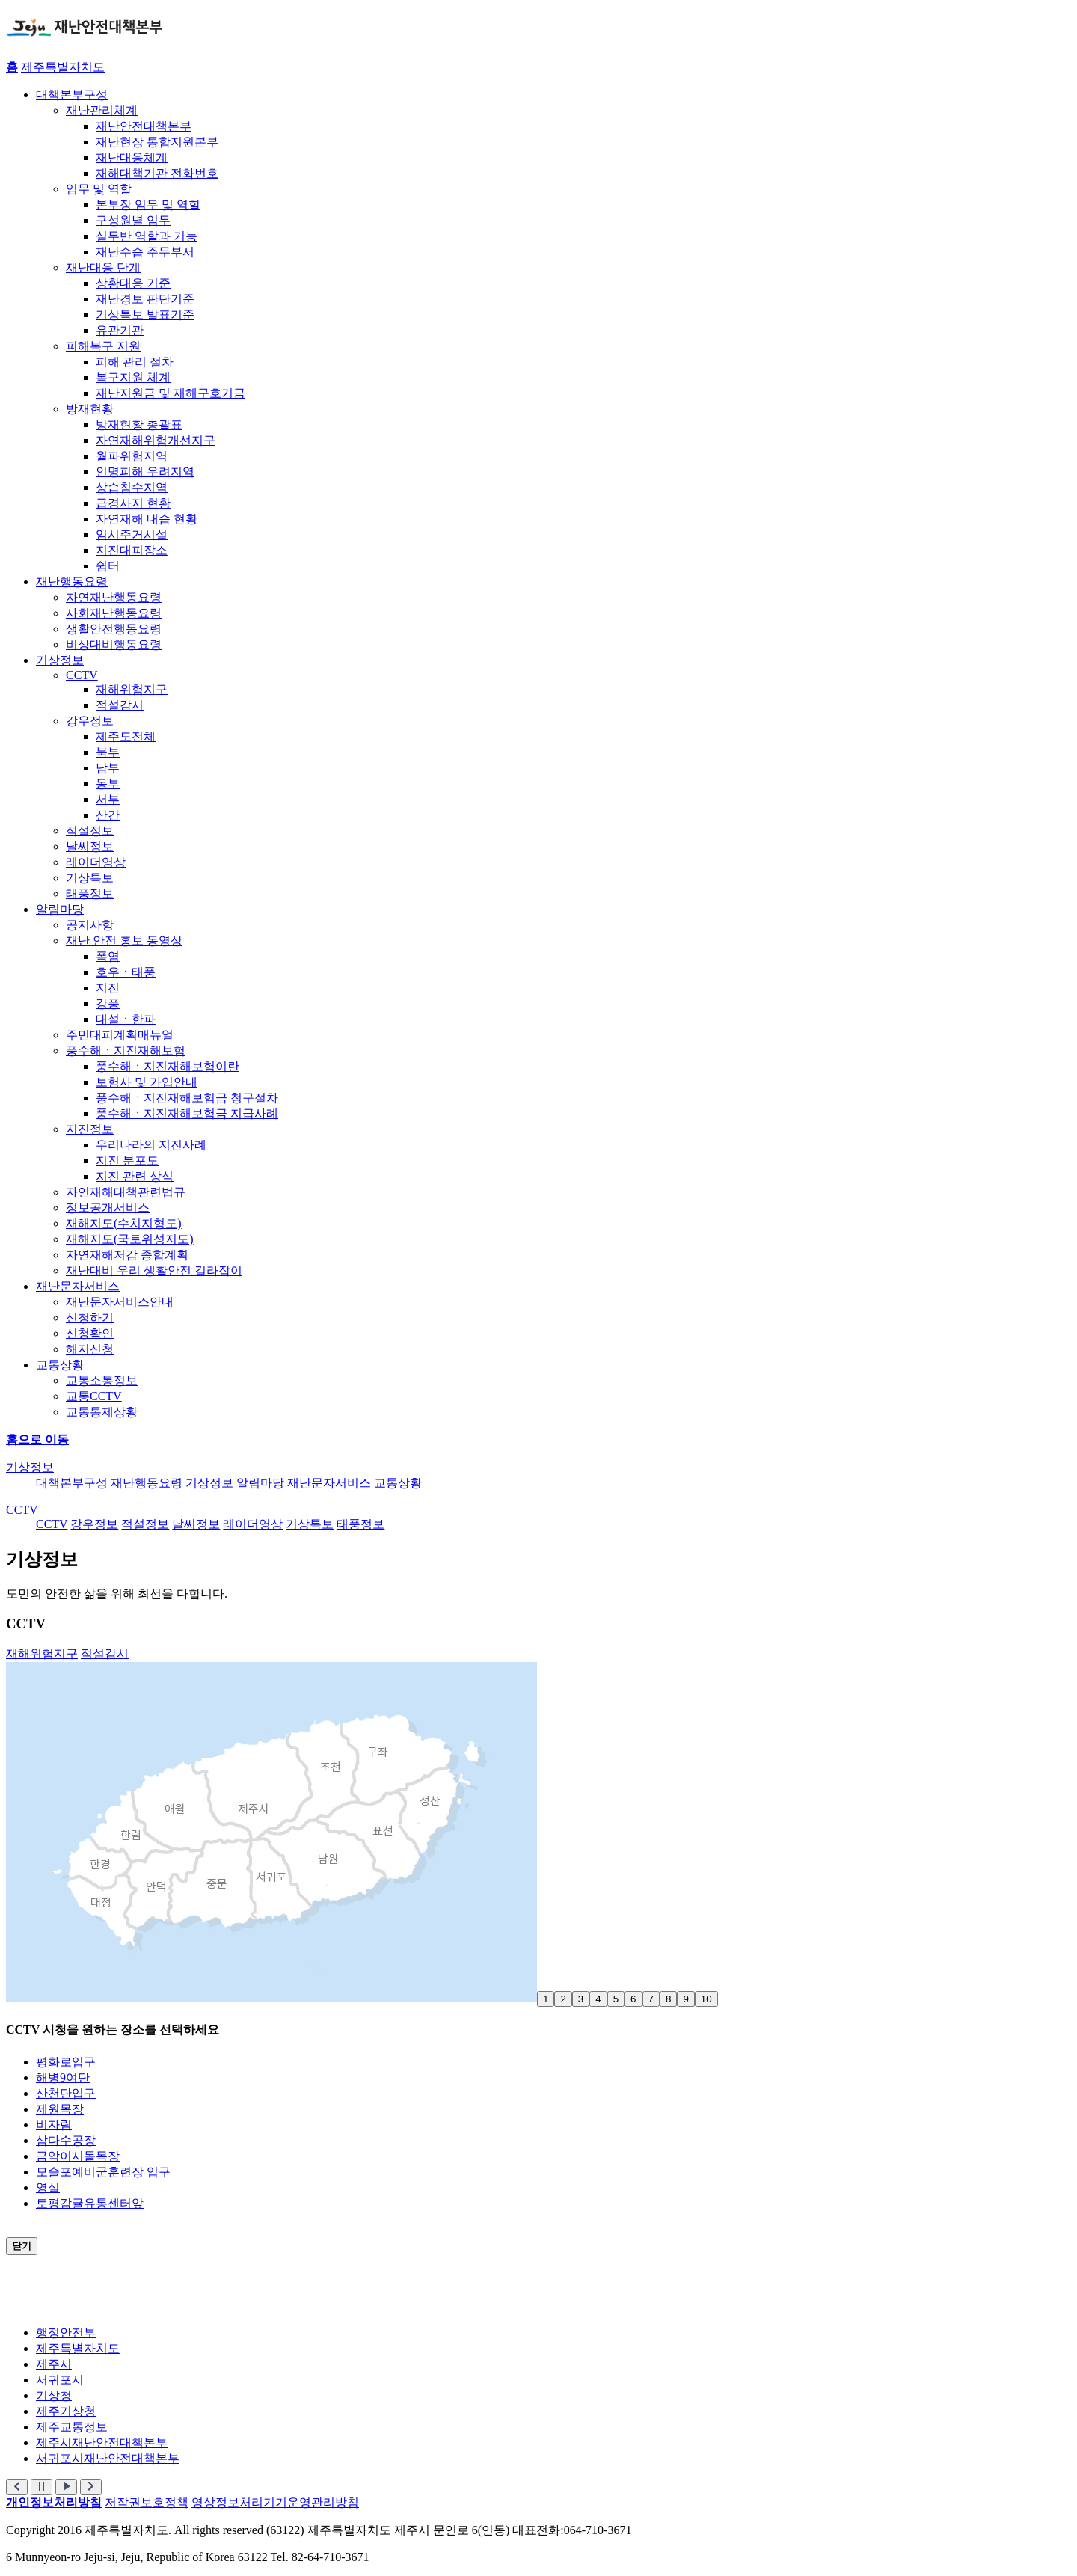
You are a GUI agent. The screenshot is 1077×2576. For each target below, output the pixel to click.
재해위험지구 (132, 689)
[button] (17, 2487)
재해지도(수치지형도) (124, 1223)
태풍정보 (90, 893)
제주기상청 (66, 2411)
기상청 (54, 2395)
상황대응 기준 (133, 283)
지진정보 (90, 1129)
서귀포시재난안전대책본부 (108, 2458)
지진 (108, 987)
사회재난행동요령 (114, 613)
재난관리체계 (102, 110)
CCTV (82, 675)
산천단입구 (66, 2093)
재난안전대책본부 (143, 126)
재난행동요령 (72, 581)
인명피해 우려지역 (145, 471)
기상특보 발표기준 (145, 314)
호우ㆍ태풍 (126, 972)
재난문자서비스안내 (120, 1301)
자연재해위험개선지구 (155, 440)
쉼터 (108, 565)
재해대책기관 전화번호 (157, 173)
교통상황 (60, 1364)
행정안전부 (66, 2332)
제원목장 (60, 2109)
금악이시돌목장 (78, 2156)
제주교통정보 (72, 2426)
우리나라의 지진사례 (151, 1144)
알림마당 (60, 909)
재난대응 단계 (103, 267)
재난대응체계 (132, 157)
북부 (108, 752)
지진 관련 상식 (135, 1176)
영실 (48, 2187)
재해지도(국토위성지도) (130, 1239)
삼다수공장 (66, 2140)
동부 (108, 783)
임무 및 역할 (99, 189)
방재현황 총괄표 (139, 424)
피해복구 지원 (103, 346)
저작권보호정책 (146, 2502)
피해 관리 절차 (135, 361)
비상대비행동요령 (114, 644)
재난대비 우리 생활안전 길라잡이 (154, 1270)
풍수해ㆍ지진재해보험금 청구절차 (187, 1097)
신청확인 (90, 1333)
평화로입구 (66, 2061)
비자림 (54, 2124)
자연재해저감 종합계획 (127, 1254)
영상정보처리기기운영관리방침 (275, 2502)
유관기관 (120, 330)
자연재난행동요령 (114, 597)
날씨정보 (90, 846)
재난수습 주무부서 (145, 251)
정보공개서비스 (108, 1207)
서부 (108, 799)
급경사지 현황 (133, 503)
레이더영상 (96, 862)
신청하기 (90, 1317)
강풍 (108, 1003)
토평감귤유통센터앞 (90, 2203)
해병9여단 (63, 2077)
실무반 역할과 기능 (146, 236)
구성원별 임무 (133, 220)
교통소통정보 (102, 1380)
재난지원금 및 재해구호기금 (170, 393)
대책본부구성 (72, 94)
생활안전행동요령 (114, 628)
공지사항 (90, 925)
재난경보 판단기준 (145, 298)
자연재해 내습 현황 (146, 518)
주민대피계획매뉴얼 (120, 1034)
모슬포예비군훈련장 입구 (103, 2171)
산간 (108, 815)
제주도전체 (126, 736)
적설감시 (120, 705)
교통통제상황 (102, 1411)
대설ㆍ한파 (126, 1019)
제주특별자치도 (63, 67)
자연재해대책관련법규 (125, 1192)
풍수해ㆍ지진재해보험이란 (167, 1066)
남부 (108, 767)
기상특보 (90, 877)
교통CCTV (94, 1396)
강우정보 (90, 720)
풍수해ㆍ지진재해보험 (125, 1050)
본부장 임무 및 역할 (148, 204)
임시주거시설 (132, 534)
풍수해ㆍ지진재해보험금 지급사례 (187, 1113)
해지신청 (90, 1349)
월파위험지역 (132, 456)
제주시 (54, 2364)
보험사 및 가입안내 (146, 1082)
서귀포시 (60, 2379)
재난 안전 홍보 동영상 (124, 940)
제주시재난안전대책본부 (102, 2442)
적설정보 (90, 830)
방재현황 (90, 408)
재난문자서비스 (78, 1286)
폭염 (108, 956)
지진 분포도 (127, 1160)
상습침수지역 (132, 487)
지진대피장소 (132, 550)
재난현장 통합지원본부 (157, 141)
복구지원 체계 (133, 377)
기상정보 (60, 660)
